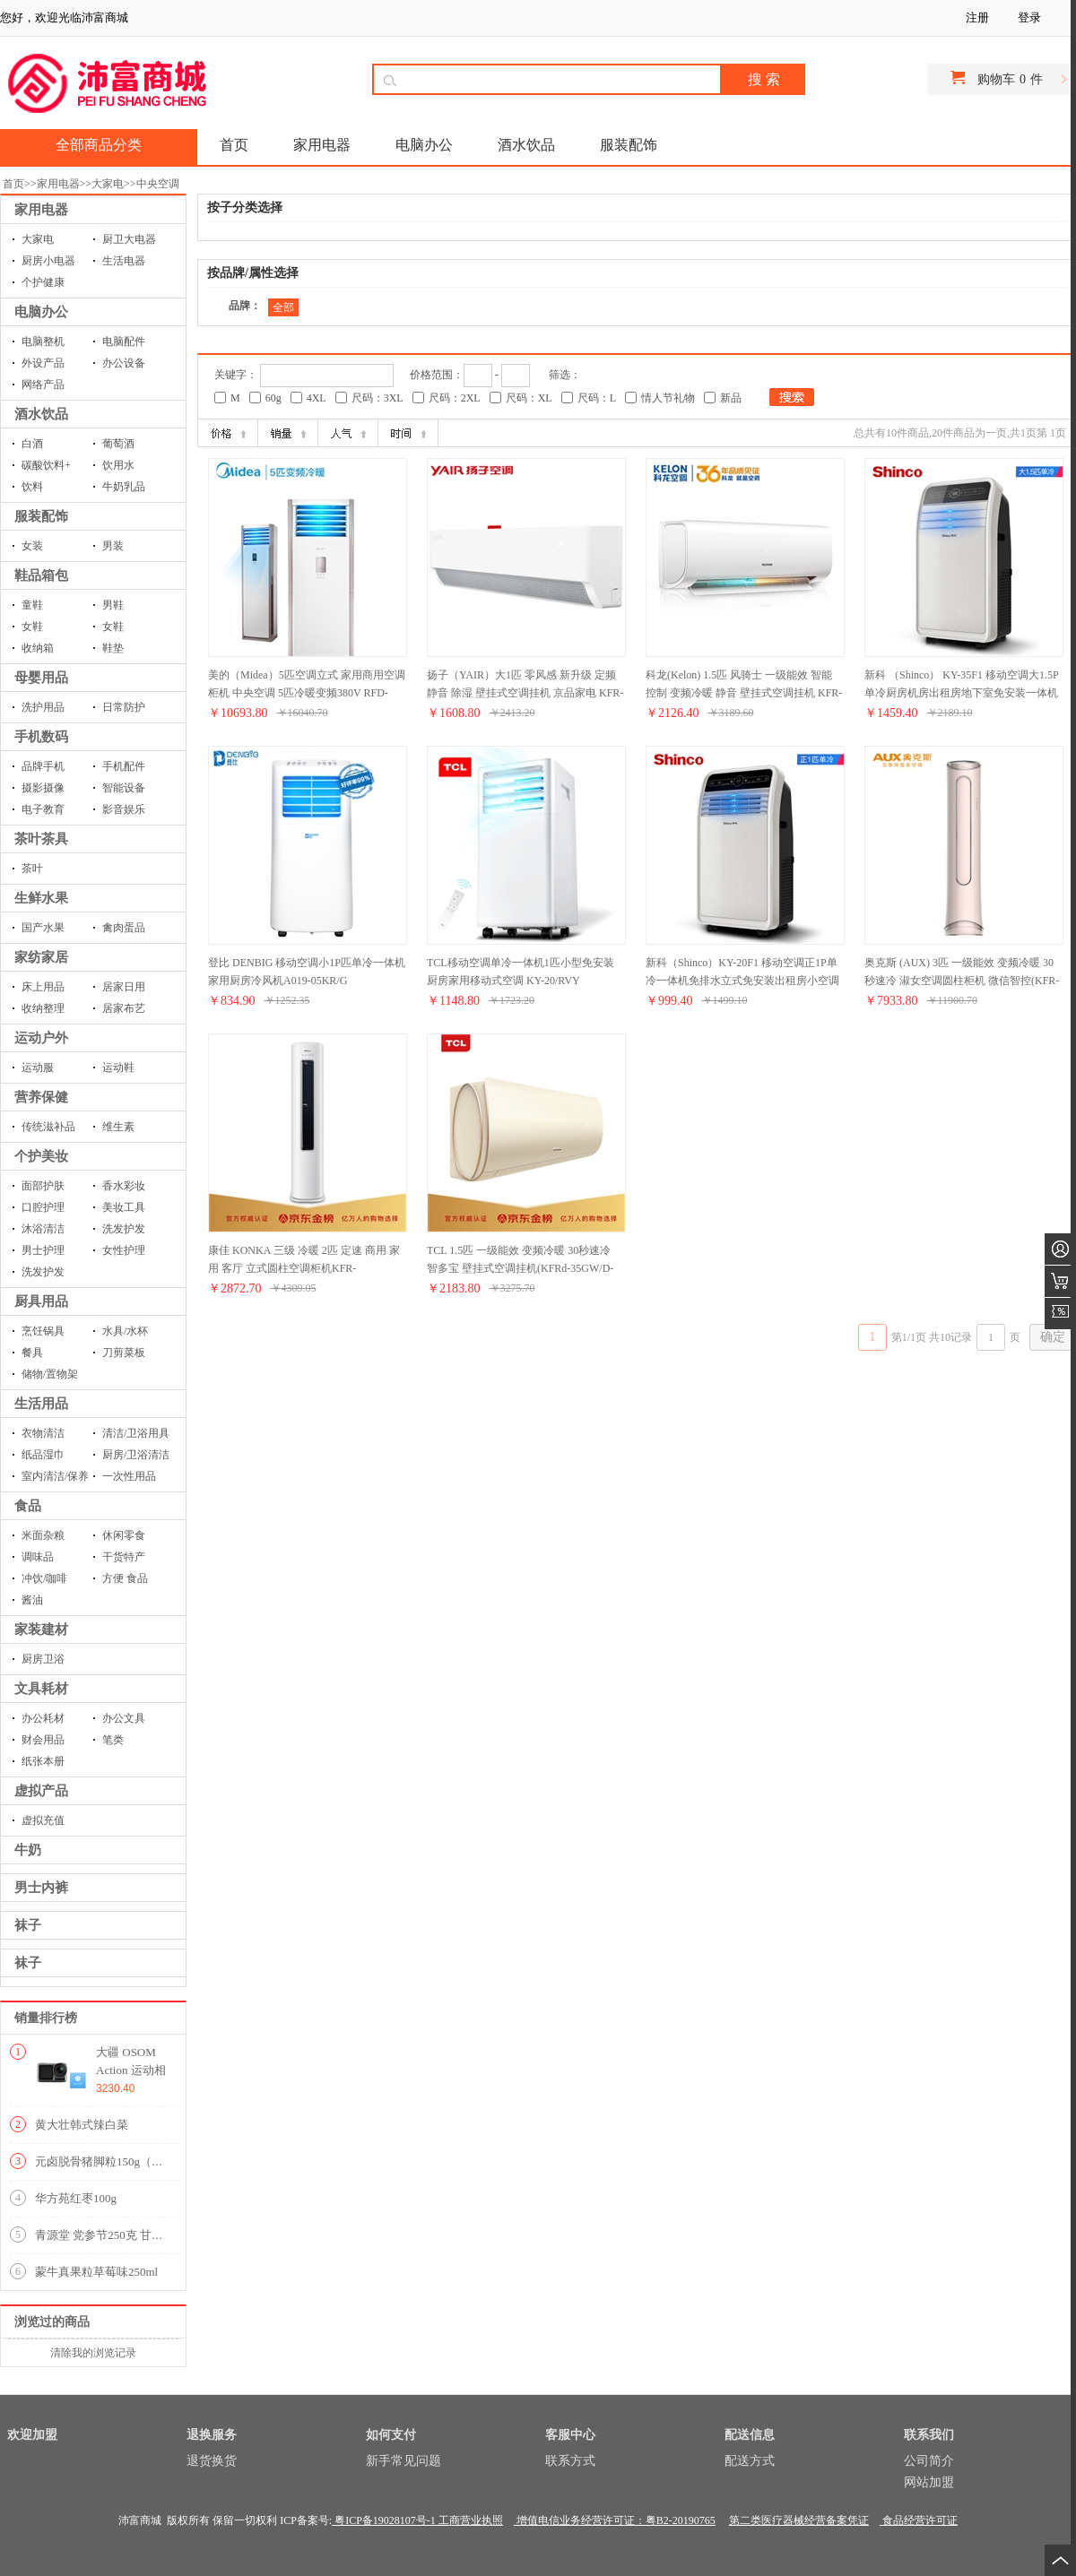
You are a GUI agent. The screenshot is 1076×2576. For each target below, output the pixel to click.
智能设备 (123, 788)
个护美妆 (41, 1156)
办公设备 (123, 363)
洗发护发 (123, 1229)
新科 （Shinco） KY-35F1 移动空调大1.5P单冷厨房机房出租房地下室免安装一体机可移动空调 (961, 693)
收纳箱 (38, 648)
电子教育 (43, 809)
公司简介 (929, 2461)
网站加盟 (929, 2482)
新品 (731, 398)
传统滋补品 (48, 1126)
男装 (113, 546)
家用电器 (58, 183)
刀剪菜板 (123, 1352)
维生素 (118, 1126)
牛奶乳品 (123, 486)
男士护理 (43, 1250)
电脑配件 (123, 341)
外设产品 (43, 363)
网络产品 (43, 384)
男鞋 (113, 605)
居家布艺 (123, 1008)
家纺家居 (41, 957)
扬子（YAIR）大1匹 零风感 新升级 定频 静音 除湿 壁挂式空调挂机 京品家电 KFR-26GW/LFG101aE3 (525, 693)
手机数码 (41, 737)
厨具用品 (41, 1301)
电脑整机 (43, 341)
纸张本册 (43, 1761)
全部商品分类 (99, 144)
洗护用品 (43, 707)
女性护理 (123, 1250)
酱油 (32, 1600)
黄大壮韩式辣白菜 (81, 2124)
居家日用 (123, 987)
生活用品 (41, 1403)
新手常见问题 (403, 2461)
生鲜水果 (41, 898)
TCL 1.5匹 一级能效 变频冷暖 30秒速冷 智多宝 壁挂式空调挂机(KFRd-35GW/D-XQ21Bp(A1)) (520, 1268)
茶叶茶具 (41, 839)
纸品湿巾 (43, 1454)
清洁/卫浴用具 (135, 1433)
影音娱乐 (123, 809)
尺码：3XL (377, 398)
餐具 (32, 1352)
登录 (1029, 17)
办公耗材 (43, 1718)
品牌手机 (43, 766)
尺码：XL (529, 398)
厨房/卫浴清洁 (135, 1454)
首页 (13, 183)
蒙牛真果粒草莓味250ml (96, 2271)
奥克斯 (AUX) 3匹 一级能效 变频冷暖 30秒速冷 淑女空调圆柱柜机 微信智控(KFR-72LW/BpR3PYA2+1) (961, 980)
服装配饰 (41, 516)
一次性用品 (129, 1476)
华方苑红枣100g (76, 2198)
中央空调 (157, 183)
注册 (977, 17)
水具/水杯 (125, 1331)
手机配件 (123, 766)
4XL (316, 398)
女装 (32, 546)
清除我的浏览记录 (93, 2353)
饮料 (32, 486)
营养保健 (41, 1097)
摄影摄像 (43, 788)
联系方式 (570, 2461)
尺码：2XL (455, 398)
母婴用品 (41, 677)
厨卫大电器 (129, 239)
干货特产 (123, 1557)
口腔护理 (43, 1207)
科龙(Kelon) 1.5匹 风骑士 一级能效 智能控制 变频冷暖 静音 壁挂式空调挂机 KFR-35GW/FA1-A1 (744, 693)
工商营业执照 (469, 2520)
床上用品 (43, 987)
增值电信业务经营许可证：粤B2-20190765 (615, 2520)
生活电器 (123, 261)
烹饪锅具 (43, 1331)
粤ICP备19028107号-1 (384, 2520)
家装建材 (41, 1629)
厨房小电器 (48, 261)
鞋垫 (113, 648)
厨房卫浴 (43, 1659)
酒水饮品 (41, 414)
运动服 (38, 1067)
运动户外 (41, 1038)
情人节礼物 (668, 398)
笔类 (113, 1739)
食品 (27, 1506)
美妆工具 (123, 1207)
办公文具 (123, 1718)
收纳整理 (43, 1008)
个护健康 (43, 282)
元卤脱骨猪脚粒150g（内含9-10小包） (133, 2161)
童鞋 (32, 605)
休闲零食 (123, 1535)
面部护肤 (43, 1186)
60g (273, 398)
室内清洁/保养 (55, 1476)
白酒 (32, 443)
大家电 (107, 183)
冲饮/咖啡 (44, 1578)
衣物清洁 (43, 1433)
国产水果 (43, 927)
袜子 (27, 1925)
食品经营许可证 (919, 2520)
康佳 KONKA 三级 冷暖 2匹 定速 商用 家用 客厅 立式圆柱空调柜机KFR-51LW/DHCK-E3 (304, 1268)
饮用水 (118, 465)
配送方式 (750, 2461)
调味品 (38, 1557)
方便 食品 (125, 1578)
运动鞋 (118, 1067)
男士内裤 (41, 1887)
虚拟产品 (41, 1791)
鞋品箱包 (41, 575)
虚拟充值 (43, 1820)
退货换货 (212, 2461)
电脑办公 (41, 312)
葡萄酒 (118, 443)
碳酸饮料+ (46, 465)
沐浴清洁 (43, 1229)
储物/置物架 (50, 1374)
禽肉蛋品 (123, 927)
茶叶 (32, 868)
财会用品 (43, 1739)
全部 (283, 307)
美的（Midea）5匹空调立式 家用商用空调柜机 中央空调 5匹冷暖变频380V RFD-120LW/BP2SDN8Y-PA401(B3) (306, 693)
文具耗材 (41, 1688)
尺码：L (596, 398)
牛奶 (27, 1850)
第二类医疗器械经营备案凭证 (799, 2520)
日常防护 (123, 707)
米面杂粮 (43, 1535)
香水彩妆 (123, 1186)
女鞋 (32, 626)
